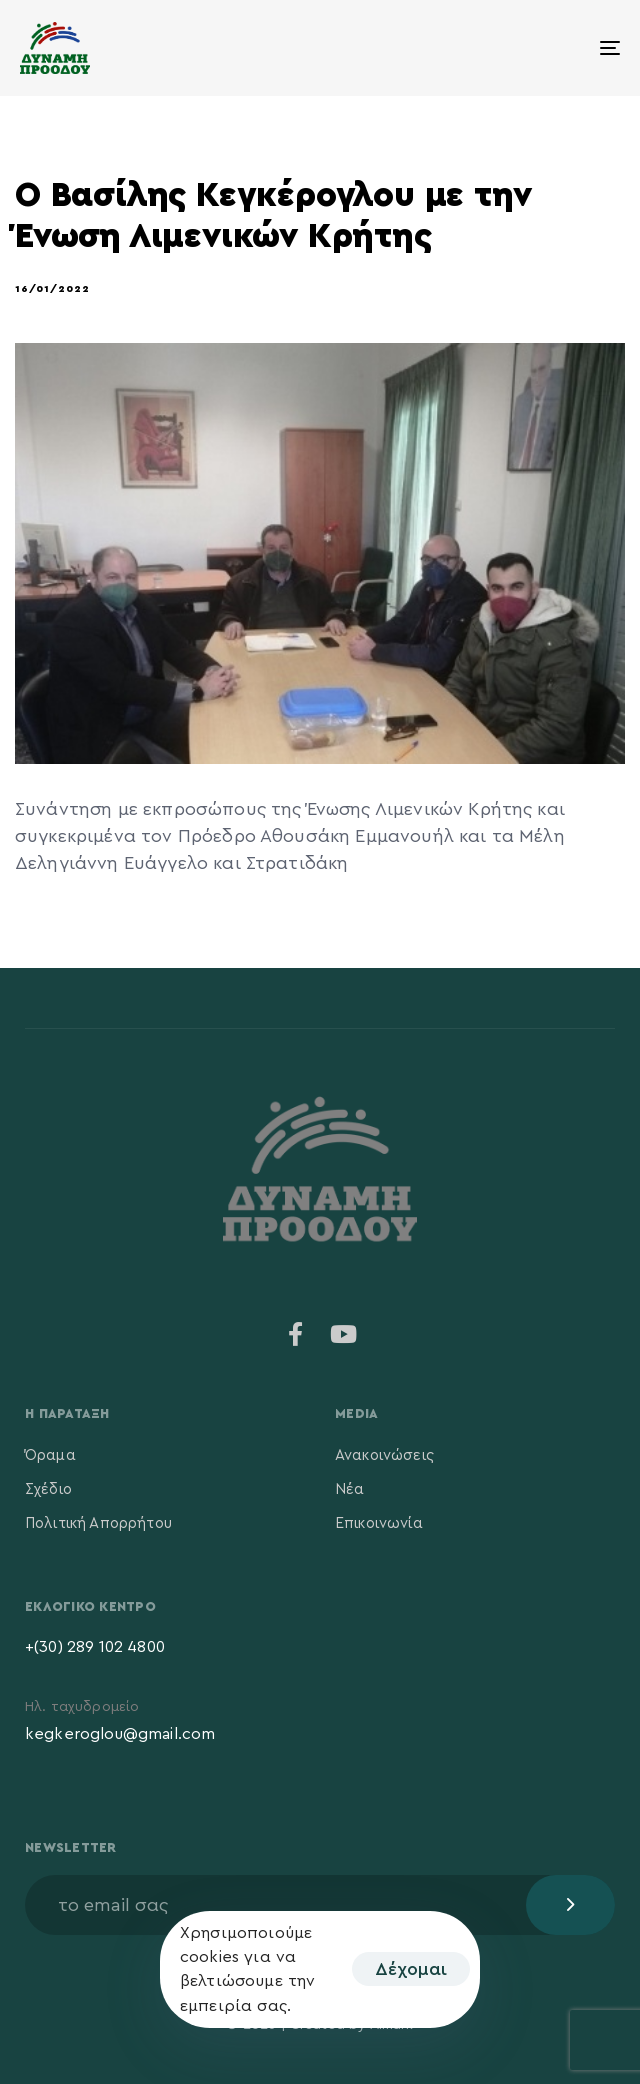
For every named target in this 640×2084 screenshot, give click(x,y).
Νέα (349, 1489)
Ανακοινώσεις (384, 1455)
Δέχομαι (411, 1969)
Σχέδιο (48, 1489)
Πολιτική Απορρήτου (98, 1523)
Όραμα (50, 1455)
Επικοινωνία (379, 1523)
